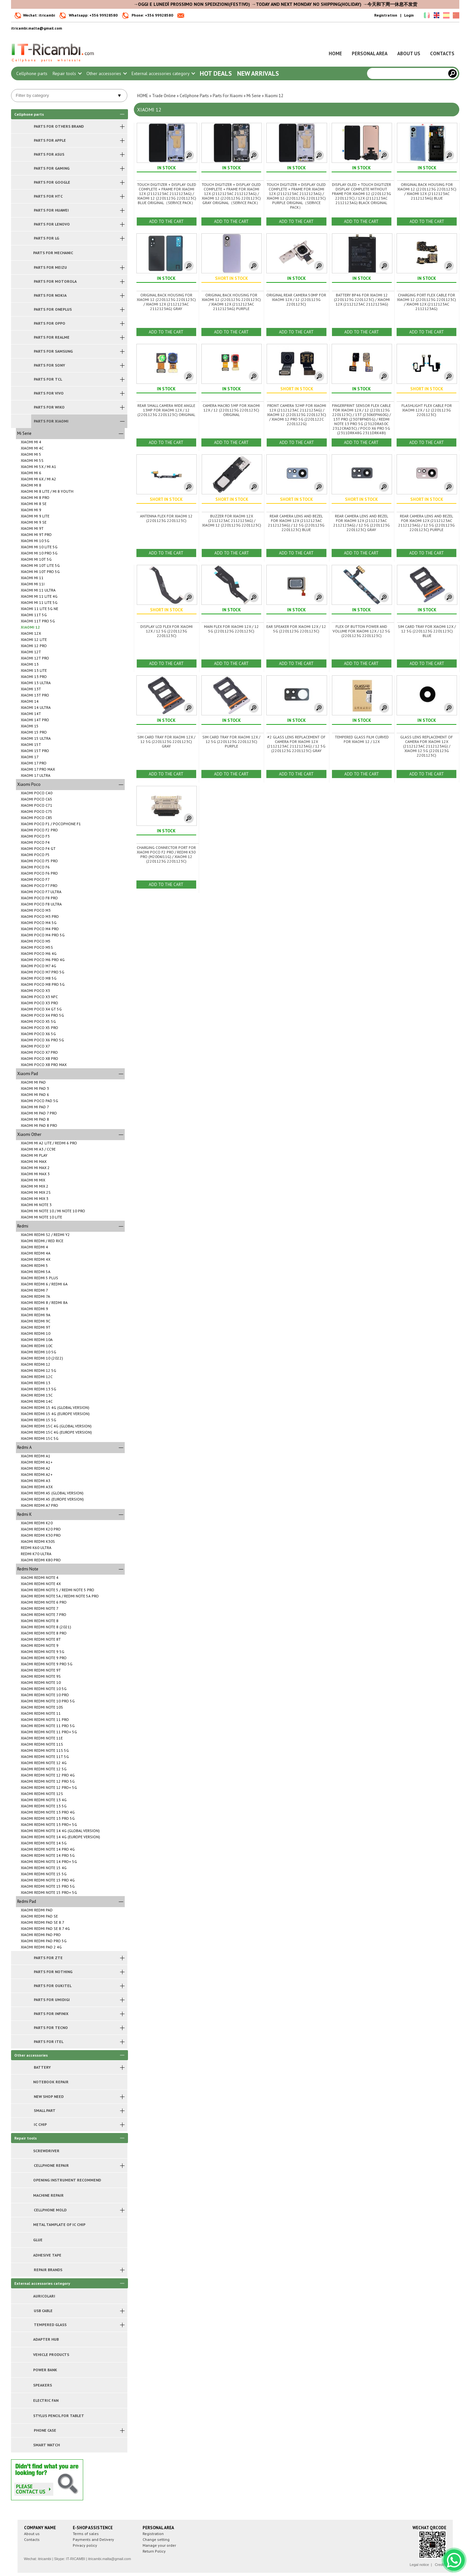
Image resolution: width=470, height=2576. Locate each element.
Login (409, 15)
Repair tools (67, 73)
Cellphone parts (31, 73)
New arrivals (258, 73)
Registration (385, 15)
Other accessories (106, 73)
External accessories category (163, 73)
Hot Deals (216, 73)
